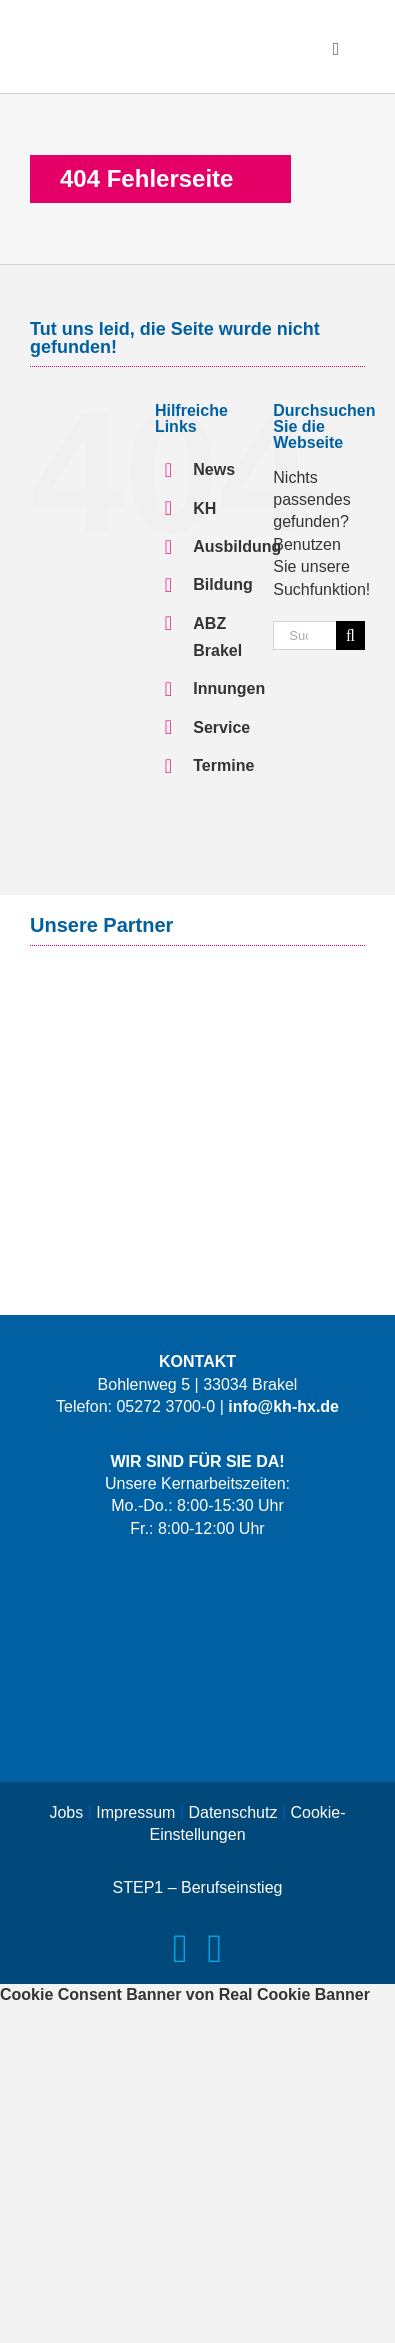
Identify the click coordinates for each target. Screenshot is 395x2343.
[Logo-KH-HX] (150, 27)
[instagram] (215, 1949)
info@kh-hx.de (283, 1406)
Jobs (66, 1812)
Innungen (229, 688)
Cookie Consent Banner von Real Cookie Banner (185, 1994)
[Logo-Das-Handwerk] (198, 1723)
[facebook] (180, 1949)
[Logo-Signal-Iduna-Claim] (198, 988)
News (214, 469)
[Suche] (350, 635)
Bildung (223, 584)
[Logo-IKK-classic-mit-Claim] (198, 1159)
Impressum (135, 1812)
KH (204, 508)
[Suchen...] (304, 635)
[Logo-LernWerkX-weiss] (198, 1578)
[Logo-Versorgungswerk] (198, 1068)
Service (221, 727)
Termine (223, 765)
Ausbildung (237, 546)
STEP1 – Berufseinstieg (198, 1887)
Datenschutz (232, 1812)
